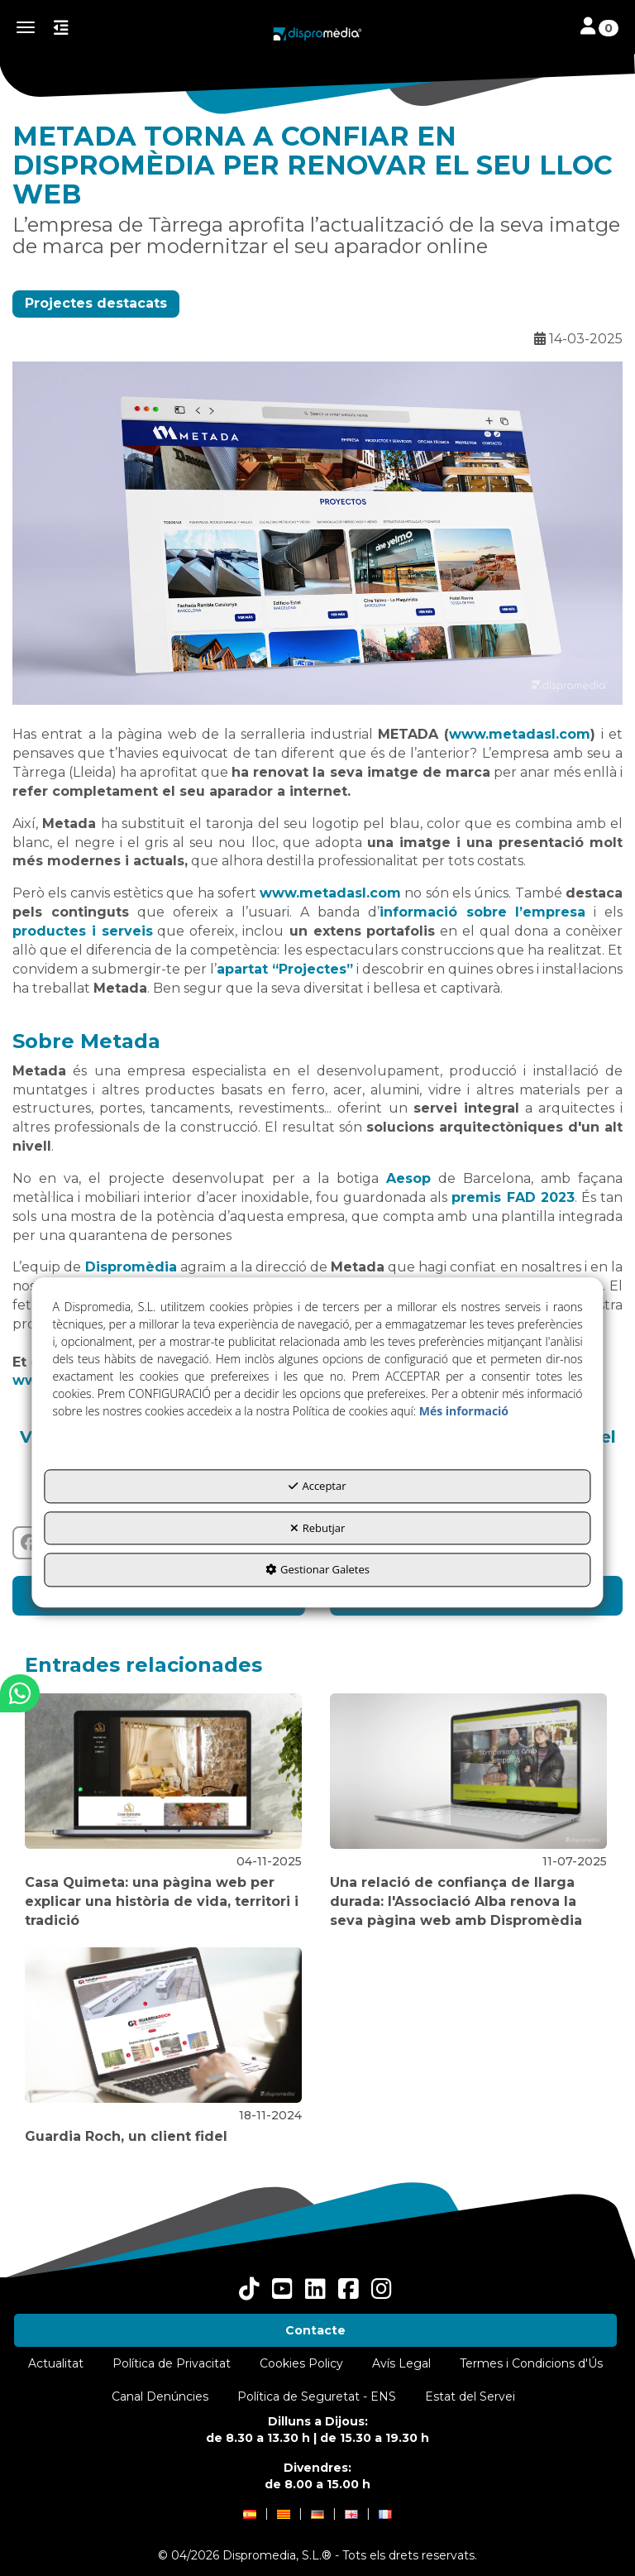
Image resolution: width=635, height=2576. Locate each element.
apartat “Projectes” (285, 969)
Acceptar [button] (317, 1486)
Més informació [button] (463, 1412)
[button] (317, 34)
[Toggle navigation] (599, 27)
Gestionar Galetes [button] (317, 1570)
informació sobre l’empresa (483, 912)
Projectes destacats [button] (96, 303)
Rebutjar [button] (318, 1527)
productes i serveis (82, 931)
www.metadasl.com (519, 734)
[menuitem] (316, 2330)
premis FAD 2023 (512, 1197)
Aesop (408, 1178)
